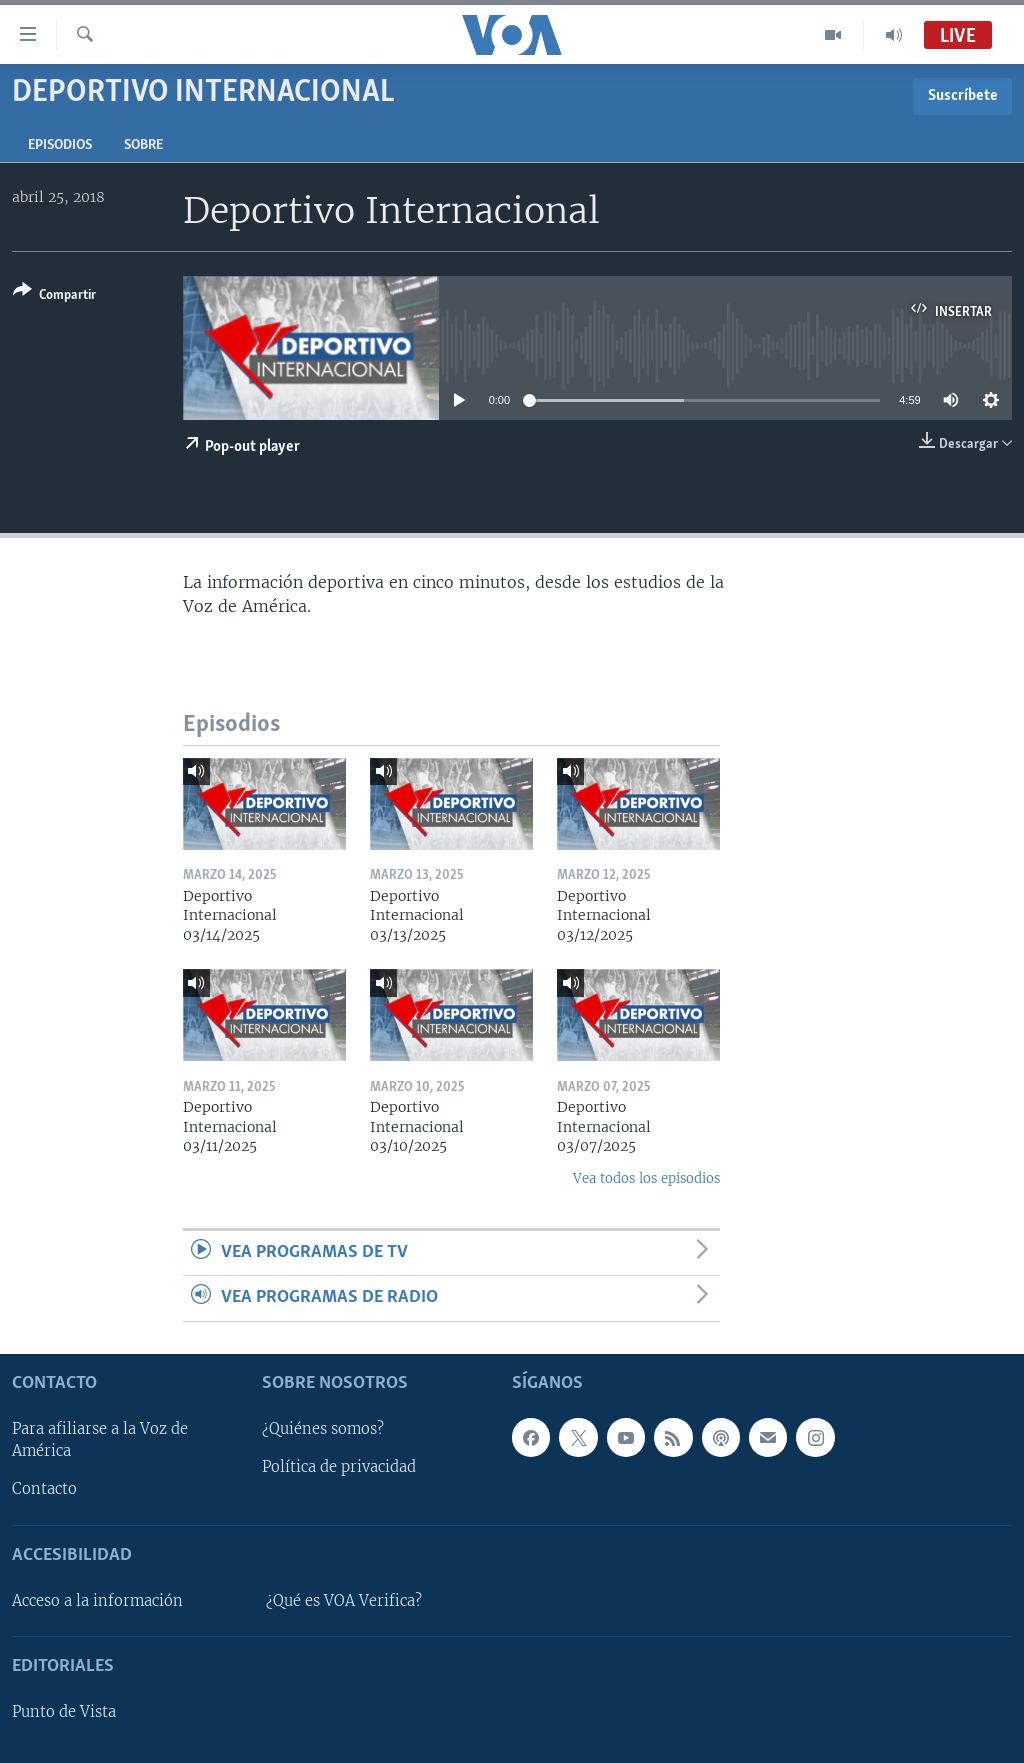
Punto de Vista (64, 1712)
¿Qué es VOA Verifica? (344, 1601)
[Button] (54, 296)
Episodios (60, 145)
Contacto (44, 1489)
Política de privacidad (339, 1467)
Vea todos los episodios (646, 1178)
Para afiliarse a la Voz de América (100, 1440)
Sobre (143, 145)
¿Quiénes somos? (323, 1429)
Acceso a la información (97, 1601)
